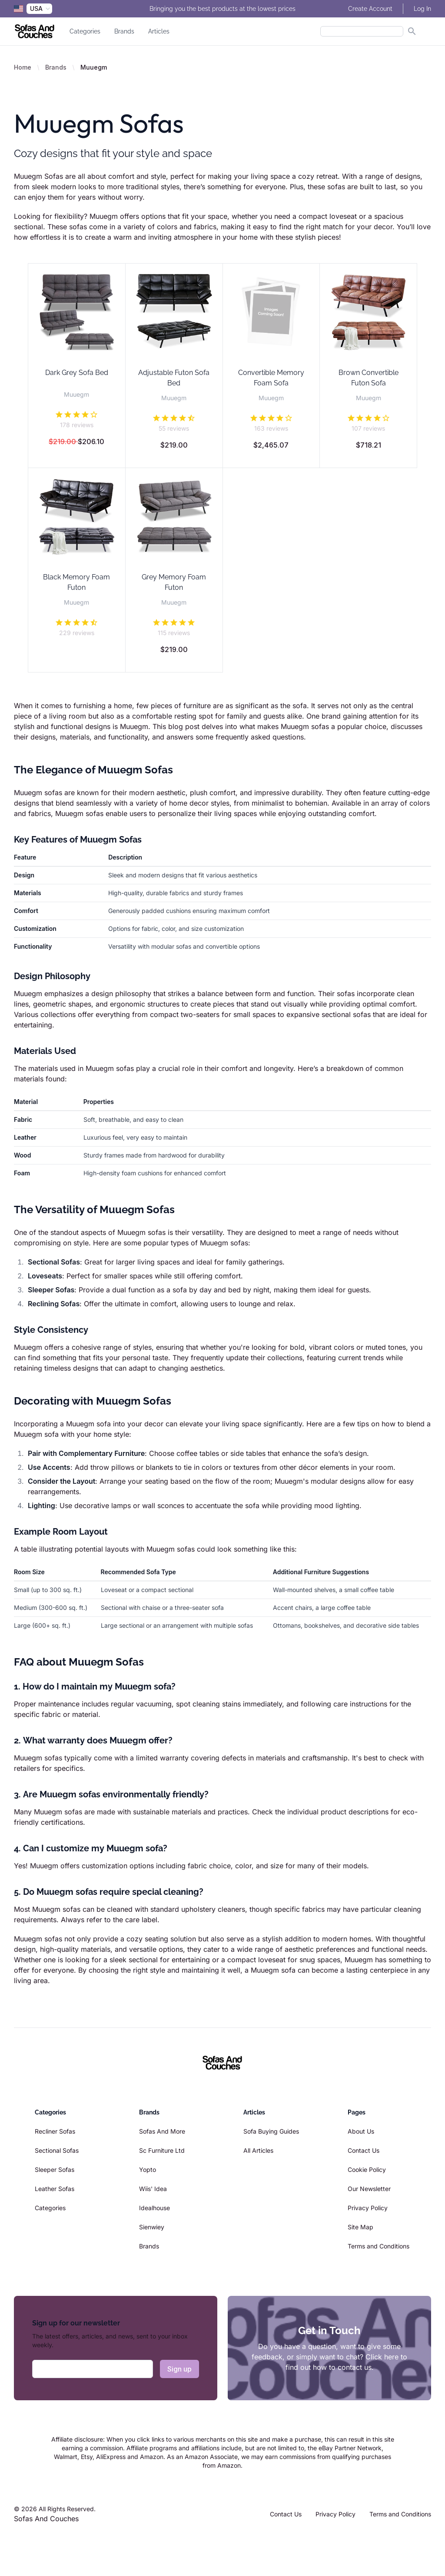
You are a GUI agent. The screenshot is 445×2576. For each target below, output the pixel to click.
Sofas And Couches (46, 2518)
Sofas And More (162, 2131)
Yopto (147, 2169)
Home (22, 67)
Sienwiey (151, 2227)
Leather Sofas (54, 2188)
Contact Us (363, 2150)
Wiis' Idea (153, 2188)
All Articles (258, 2150)
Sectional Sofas (57, 2150)
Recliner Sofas (55, 2131)
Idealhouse (154, 2207)
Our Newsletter (369, 2188)
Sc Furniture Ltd (162, 2150)
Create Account (370, 8)
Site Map (360, 2227)
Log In (422, 8)
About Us (361, 2131)
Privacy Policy (368, 2207)
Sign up (179, 2369)
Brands (124, 31)
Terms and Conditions (378, 2246)
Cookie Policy (367, 2169)
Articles (158, 31)
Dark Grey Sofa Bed (76, 372)
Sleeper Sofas (54, 2169)
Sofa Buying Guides (271, 2131)
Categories (85, 31)
